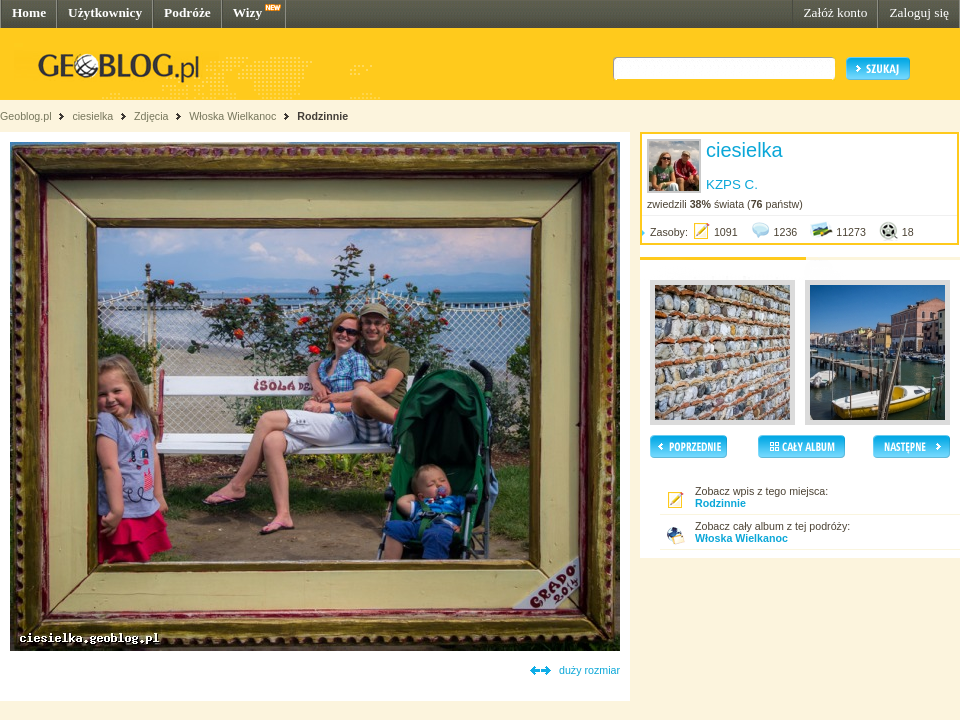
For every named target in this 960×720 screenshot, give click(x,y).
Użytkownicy (105, 12)
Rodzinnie (322, 116)
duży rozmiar (589, 670)
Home (29, 12)
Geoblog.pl (26, 116)
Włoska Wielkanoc (232, 116)
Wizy (247, 12)
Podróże (187, 12)
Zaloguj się (919, 12)
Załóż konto (835, 12)
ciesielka (92, 116)
